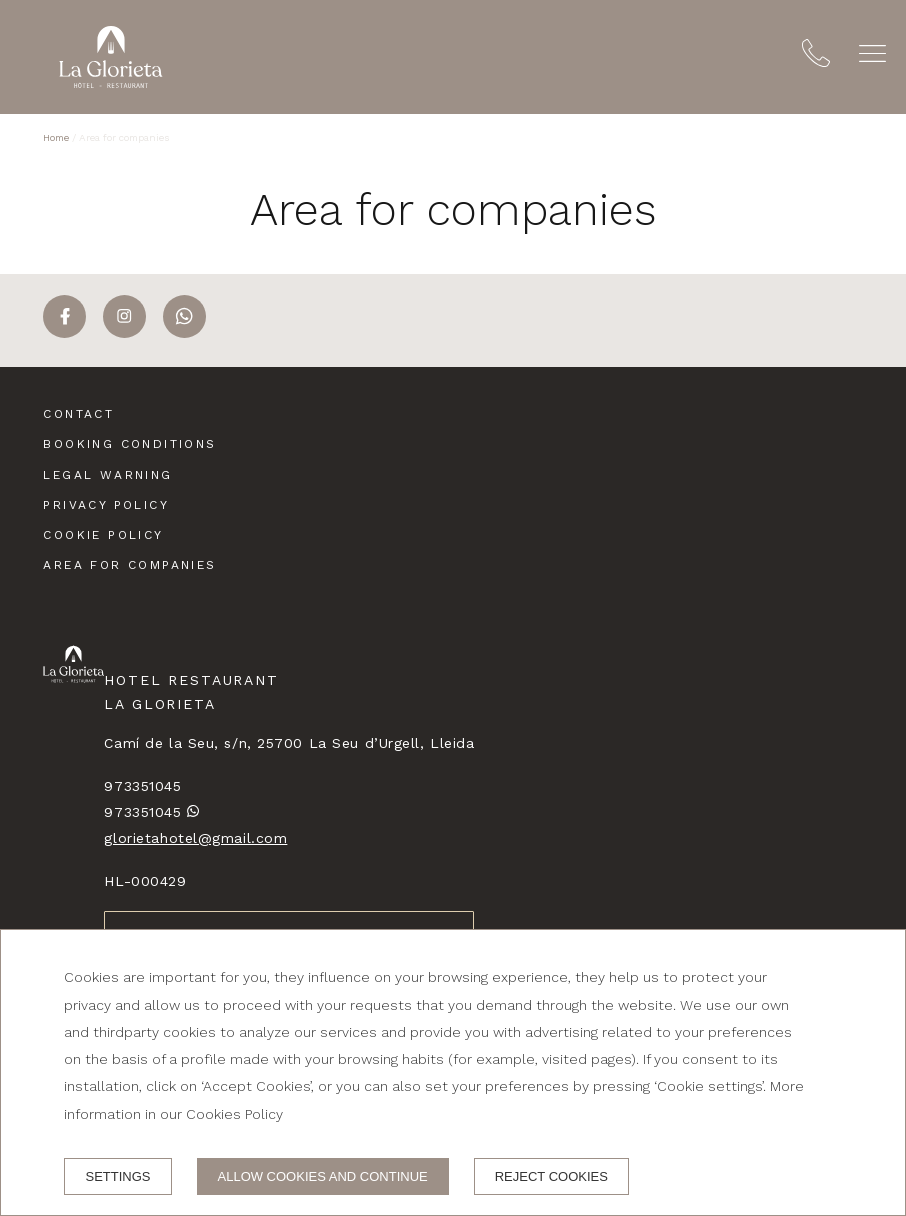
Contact (78, 414)
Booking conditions (129, 444)
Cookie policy (103, 535)
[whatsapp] (184, 332)
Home (56, 137)
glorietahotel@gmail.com (195, 838)
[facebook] (64, 332)
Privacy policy (106, 505)
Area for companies (129, 565)
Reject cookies (551, 1176)
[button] (872, 53)
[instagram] (124, 332)
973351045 (142, 786)
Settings (117, 1176)
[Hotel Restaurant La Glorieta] (111, 57)
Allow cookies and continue (323, 1176)
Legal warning (107, 475)
